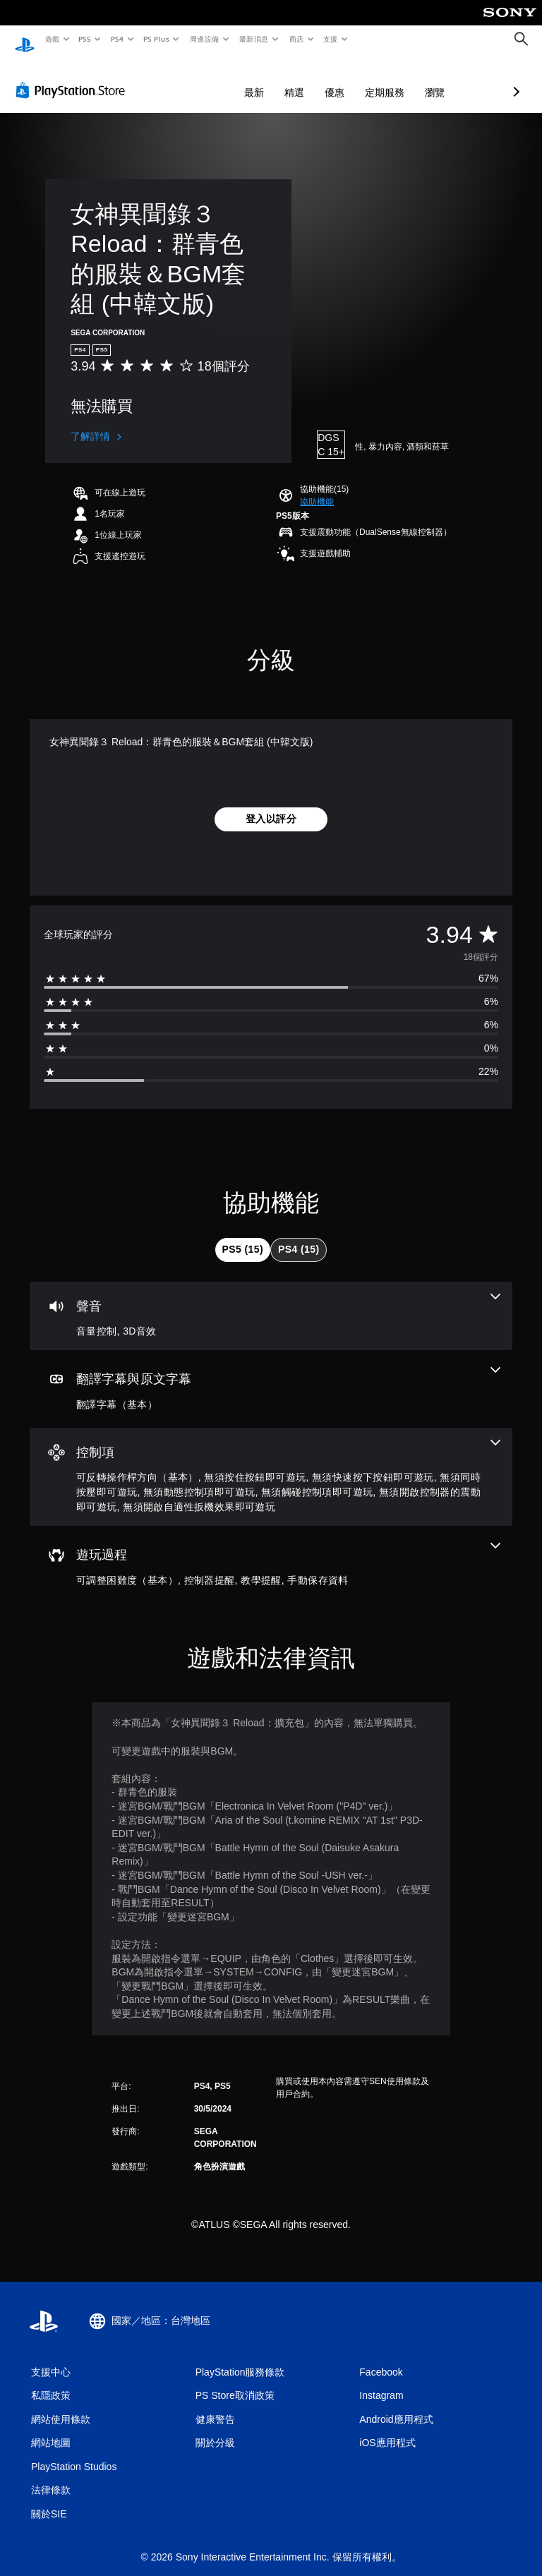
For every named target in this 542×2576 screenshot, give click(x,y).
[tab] (242, 1236)
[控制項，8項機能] (271, 1463)
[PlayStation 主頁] (25, 39)
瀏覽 (360, 79)
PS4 (117, 39)
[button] (317, 488)
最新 (179, 79)
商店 (296, 39)
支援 (330, 39)
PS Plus (156, 39)
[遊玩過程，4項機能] (271, 1551)
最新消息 (254, 39)
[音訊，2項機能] (271, 1302)
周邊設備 (204, 39)
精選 (219, 79)
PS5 (85, 39)
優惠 (260, 79)
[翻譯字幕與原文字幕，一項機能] (271, 1375)
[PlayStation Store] (73, 77)
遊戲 (51, 39)
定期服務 (310, 79)
